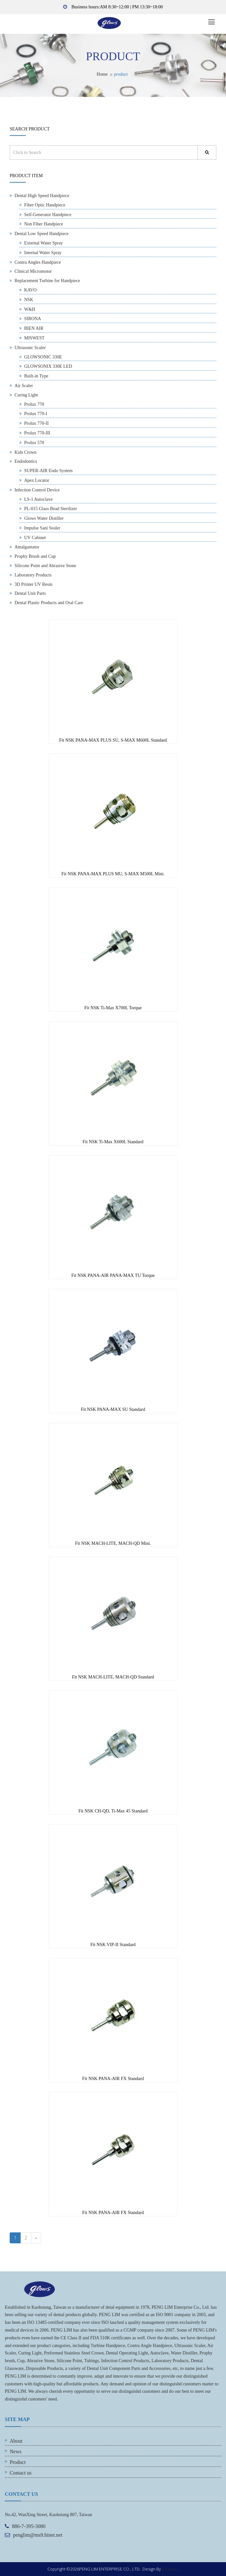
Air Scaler (24, 385)
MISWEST (34, 338)
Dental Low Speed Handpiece (42, 233)
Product (18, 2462)
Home (102, 74)
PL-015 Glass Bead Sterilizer (50, 508)
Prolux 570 (34, 442)
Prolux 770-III (37, 433)
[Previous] (36, 2237)
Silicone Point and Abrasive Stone (45, 565)
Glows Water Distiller (44, 518)
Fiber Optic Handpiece (44, 205)
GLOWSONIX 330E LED (48, 366)
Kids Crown (25, 452)
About (16, 2441)
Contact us (21, 2473)
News (15, 2451)
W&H (29, 309)
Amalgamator (27, 547)
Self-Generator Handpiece (48, 214)
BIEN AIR (34, 328)
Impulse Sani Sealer (42, 528)
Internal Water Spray (43, 252)
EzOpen (170, 2569)
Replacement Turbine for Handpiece (47, 280)
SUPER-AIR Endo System (48, 470)
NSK (28, 299)
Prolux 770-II (36, 423)
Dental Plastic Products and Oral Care (49, 602)
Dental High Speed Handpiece (42, 195)
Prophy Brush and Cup (35, 556)
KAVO (30, 290)
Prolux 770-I (35, 413)
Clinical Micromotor (33, 271)
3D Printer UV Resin (34, 584)
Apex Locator (36, 480)
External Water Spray (43, 243)
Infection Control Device (37, 490)
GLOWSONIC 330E (43, 357)
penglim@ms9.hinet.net (37, 2535)
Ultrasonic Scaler (30, 347)
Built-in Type (36, 376)
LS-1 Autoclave (38, 499)
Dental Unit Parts (30, 593)
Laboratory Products (33, 575)
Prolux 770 (34, 404)
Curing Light (26, 395)
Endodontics (26, 461)
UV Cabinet (35, 537)
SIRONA (32, 318)
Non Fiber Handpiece (43, 224)
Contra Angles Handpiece (38, 262)
